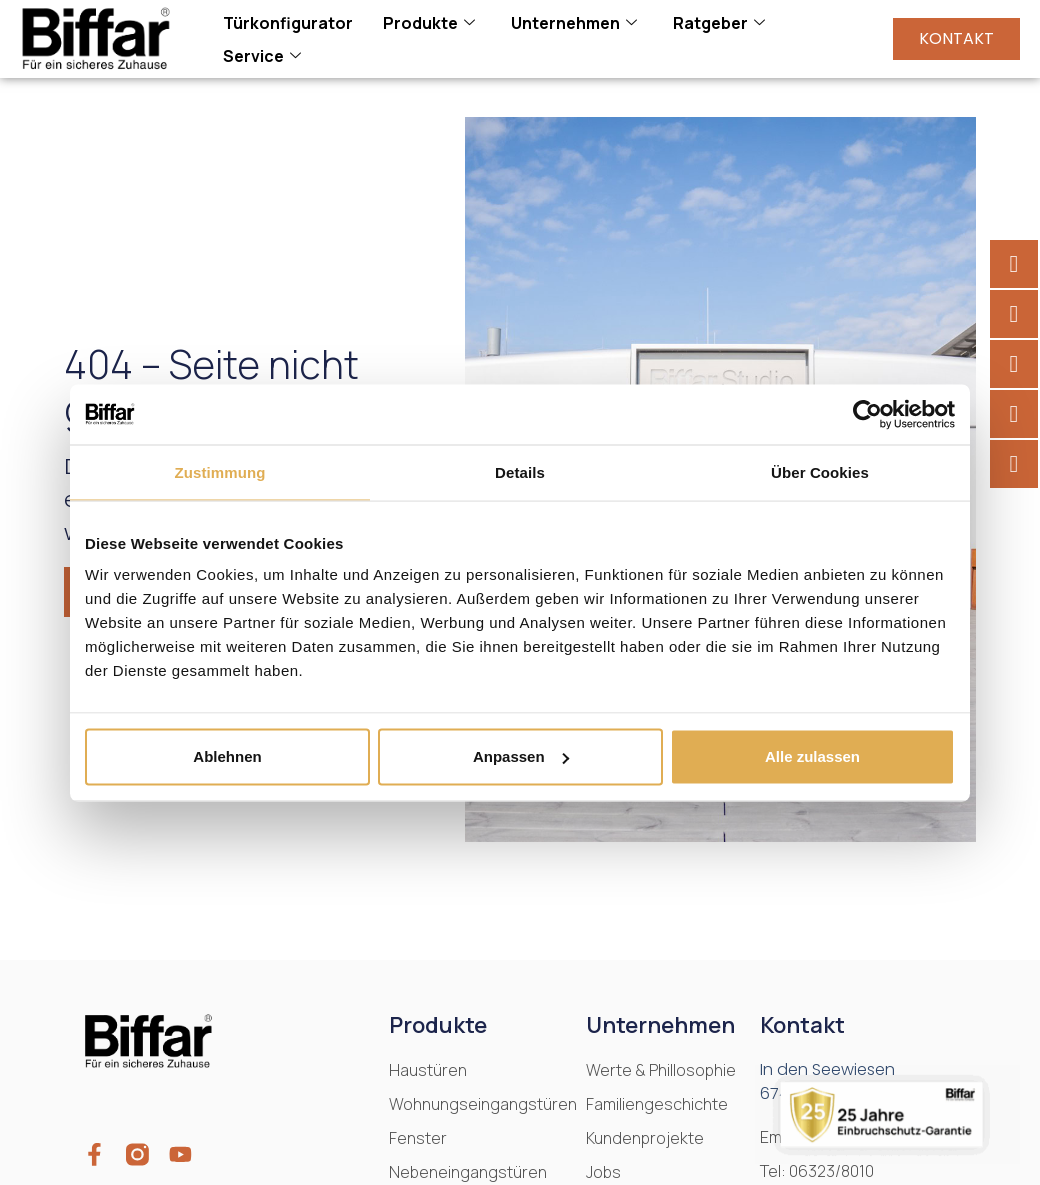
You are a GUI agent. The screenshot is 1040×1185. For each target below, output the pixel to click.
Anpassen (521, 756)
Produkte (429, 23)
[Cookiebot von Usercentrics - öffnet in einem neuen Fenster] (867, 414)
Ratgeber (719, 23)
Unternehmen (574, 23)
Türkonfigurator (288, 23)
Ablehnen (227, 756)
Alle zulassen (812, 756)
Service (262, 56)
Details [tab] (520, 471)
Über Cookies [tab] (820, 471)
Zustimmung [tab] (220, 471)
